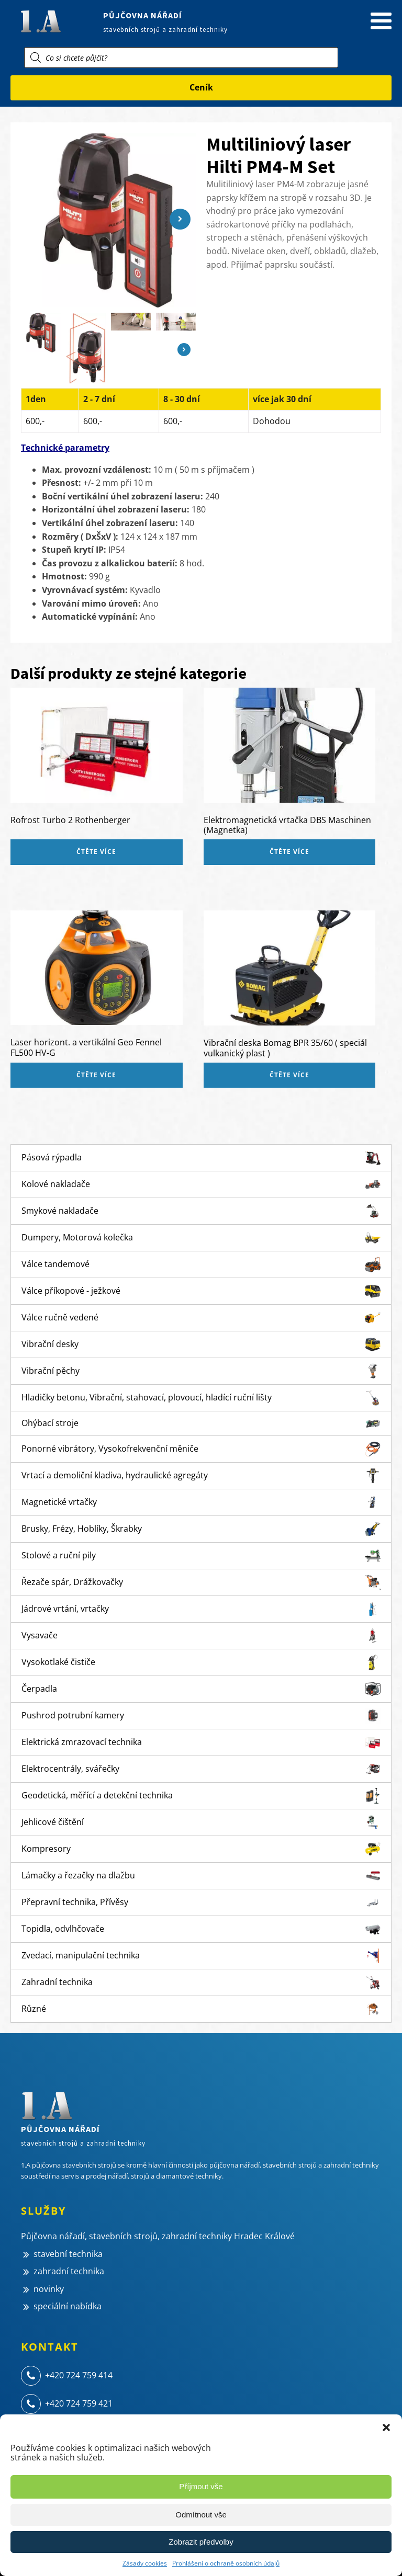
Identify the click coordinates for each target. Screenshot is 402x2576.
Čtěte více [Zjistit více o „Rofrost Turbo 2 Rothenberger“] (96, 851)
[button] (386, 2427)
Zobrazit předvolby (201, 2541)
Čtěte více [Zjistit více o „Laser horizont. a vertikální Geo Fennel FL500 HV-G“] (96, 1074)
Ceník (201, 87)
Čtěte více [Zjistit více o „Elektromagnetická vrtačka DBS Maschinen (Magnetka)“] (289, 851)
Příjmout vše (200, 2486)
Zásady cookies (144, 2563)
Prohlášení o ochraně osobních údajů (226, 2563)
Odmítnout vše (201, 2514)
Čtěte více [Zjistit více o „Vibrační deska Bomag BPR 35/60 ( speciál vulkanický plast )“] (289, 1074)
